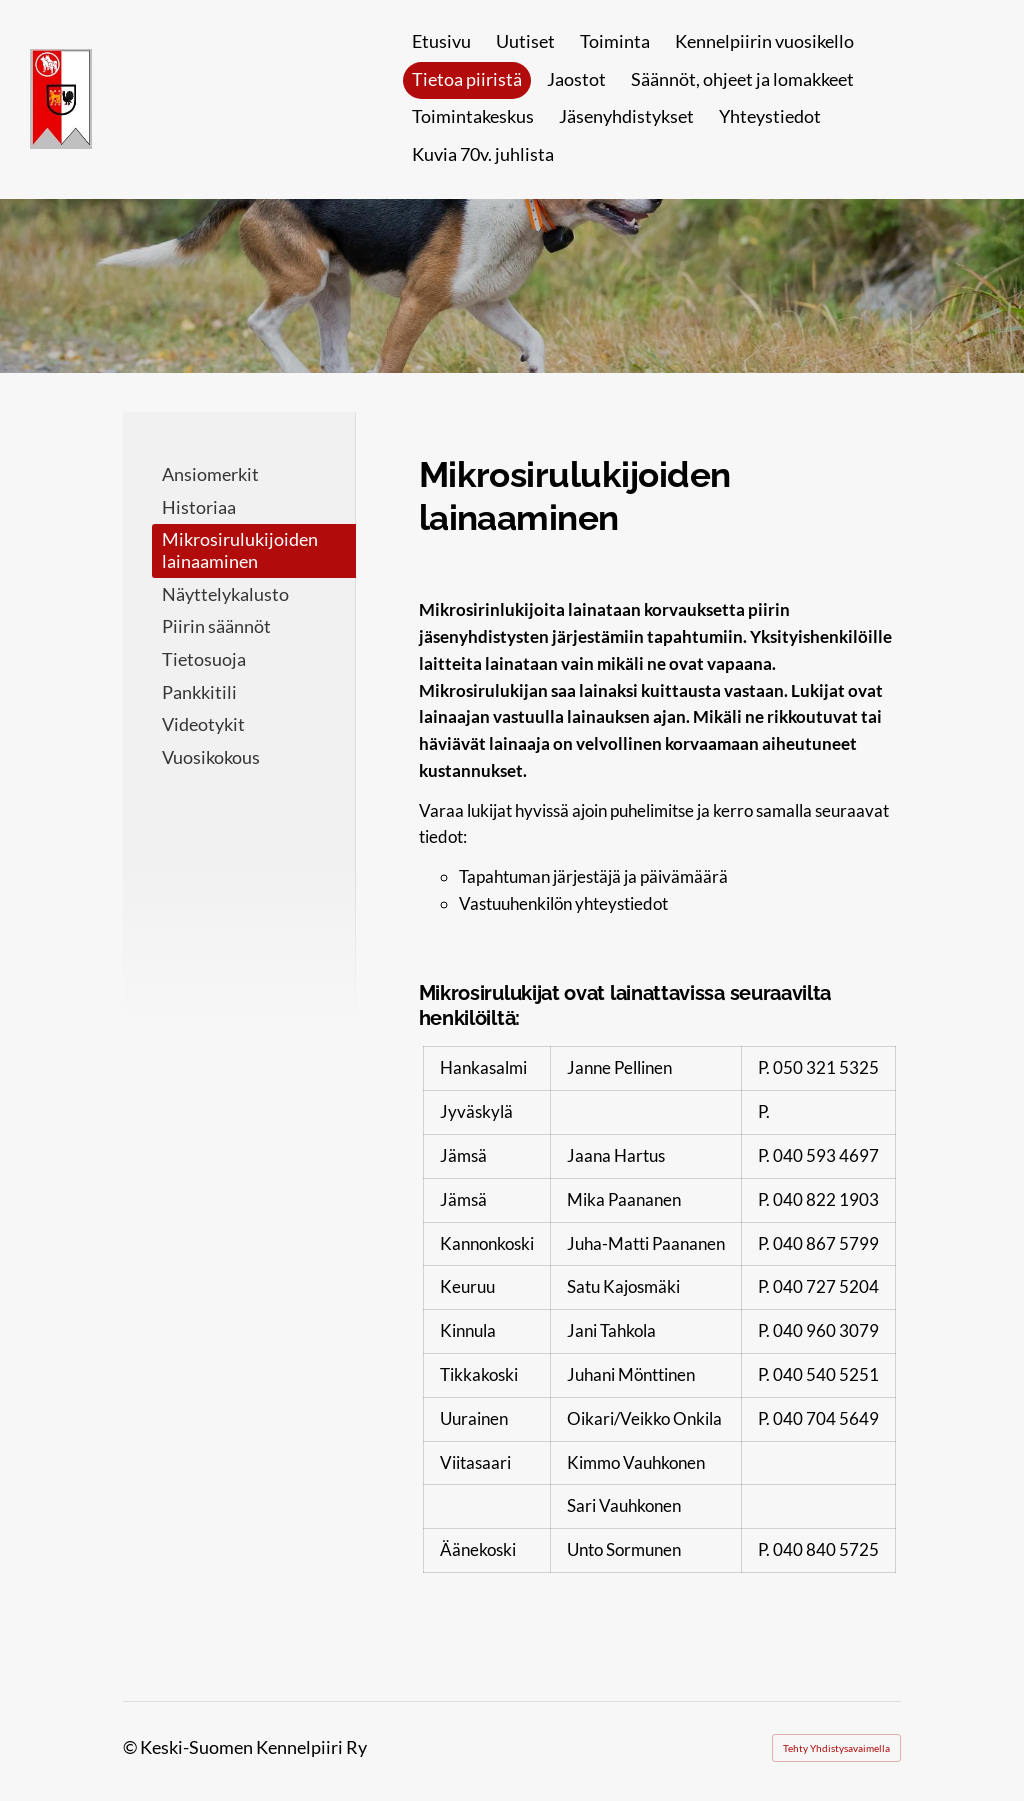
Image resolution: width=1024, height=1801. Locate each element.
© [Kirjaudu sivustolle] (131, 1747)
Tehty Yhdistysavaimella (836, 1748)
